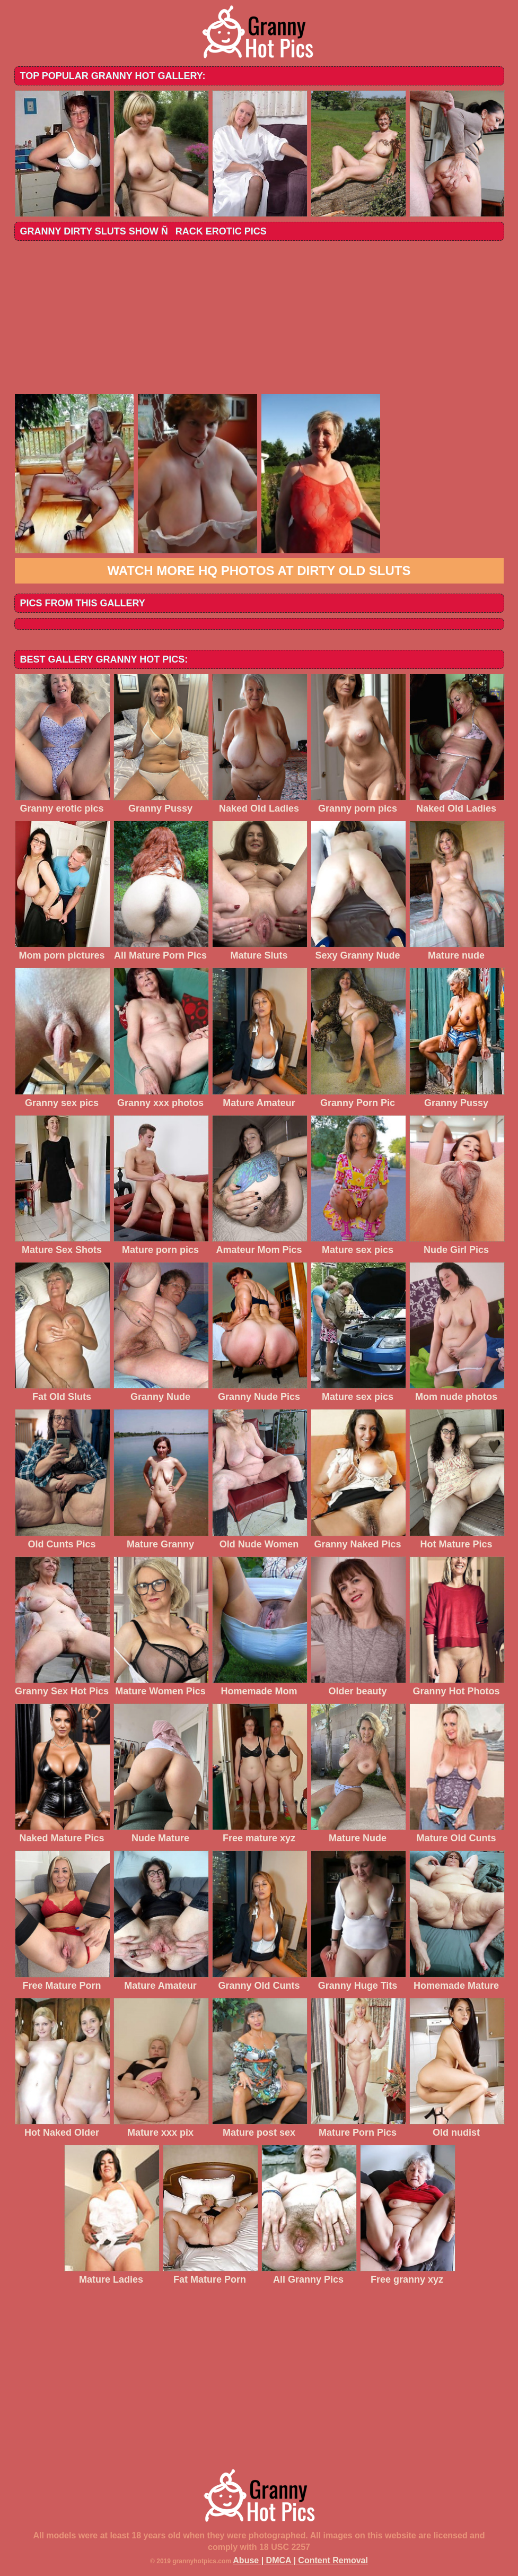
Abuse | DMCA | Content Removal (300, 2560)
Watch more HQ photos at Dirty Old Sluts (258, 570)
